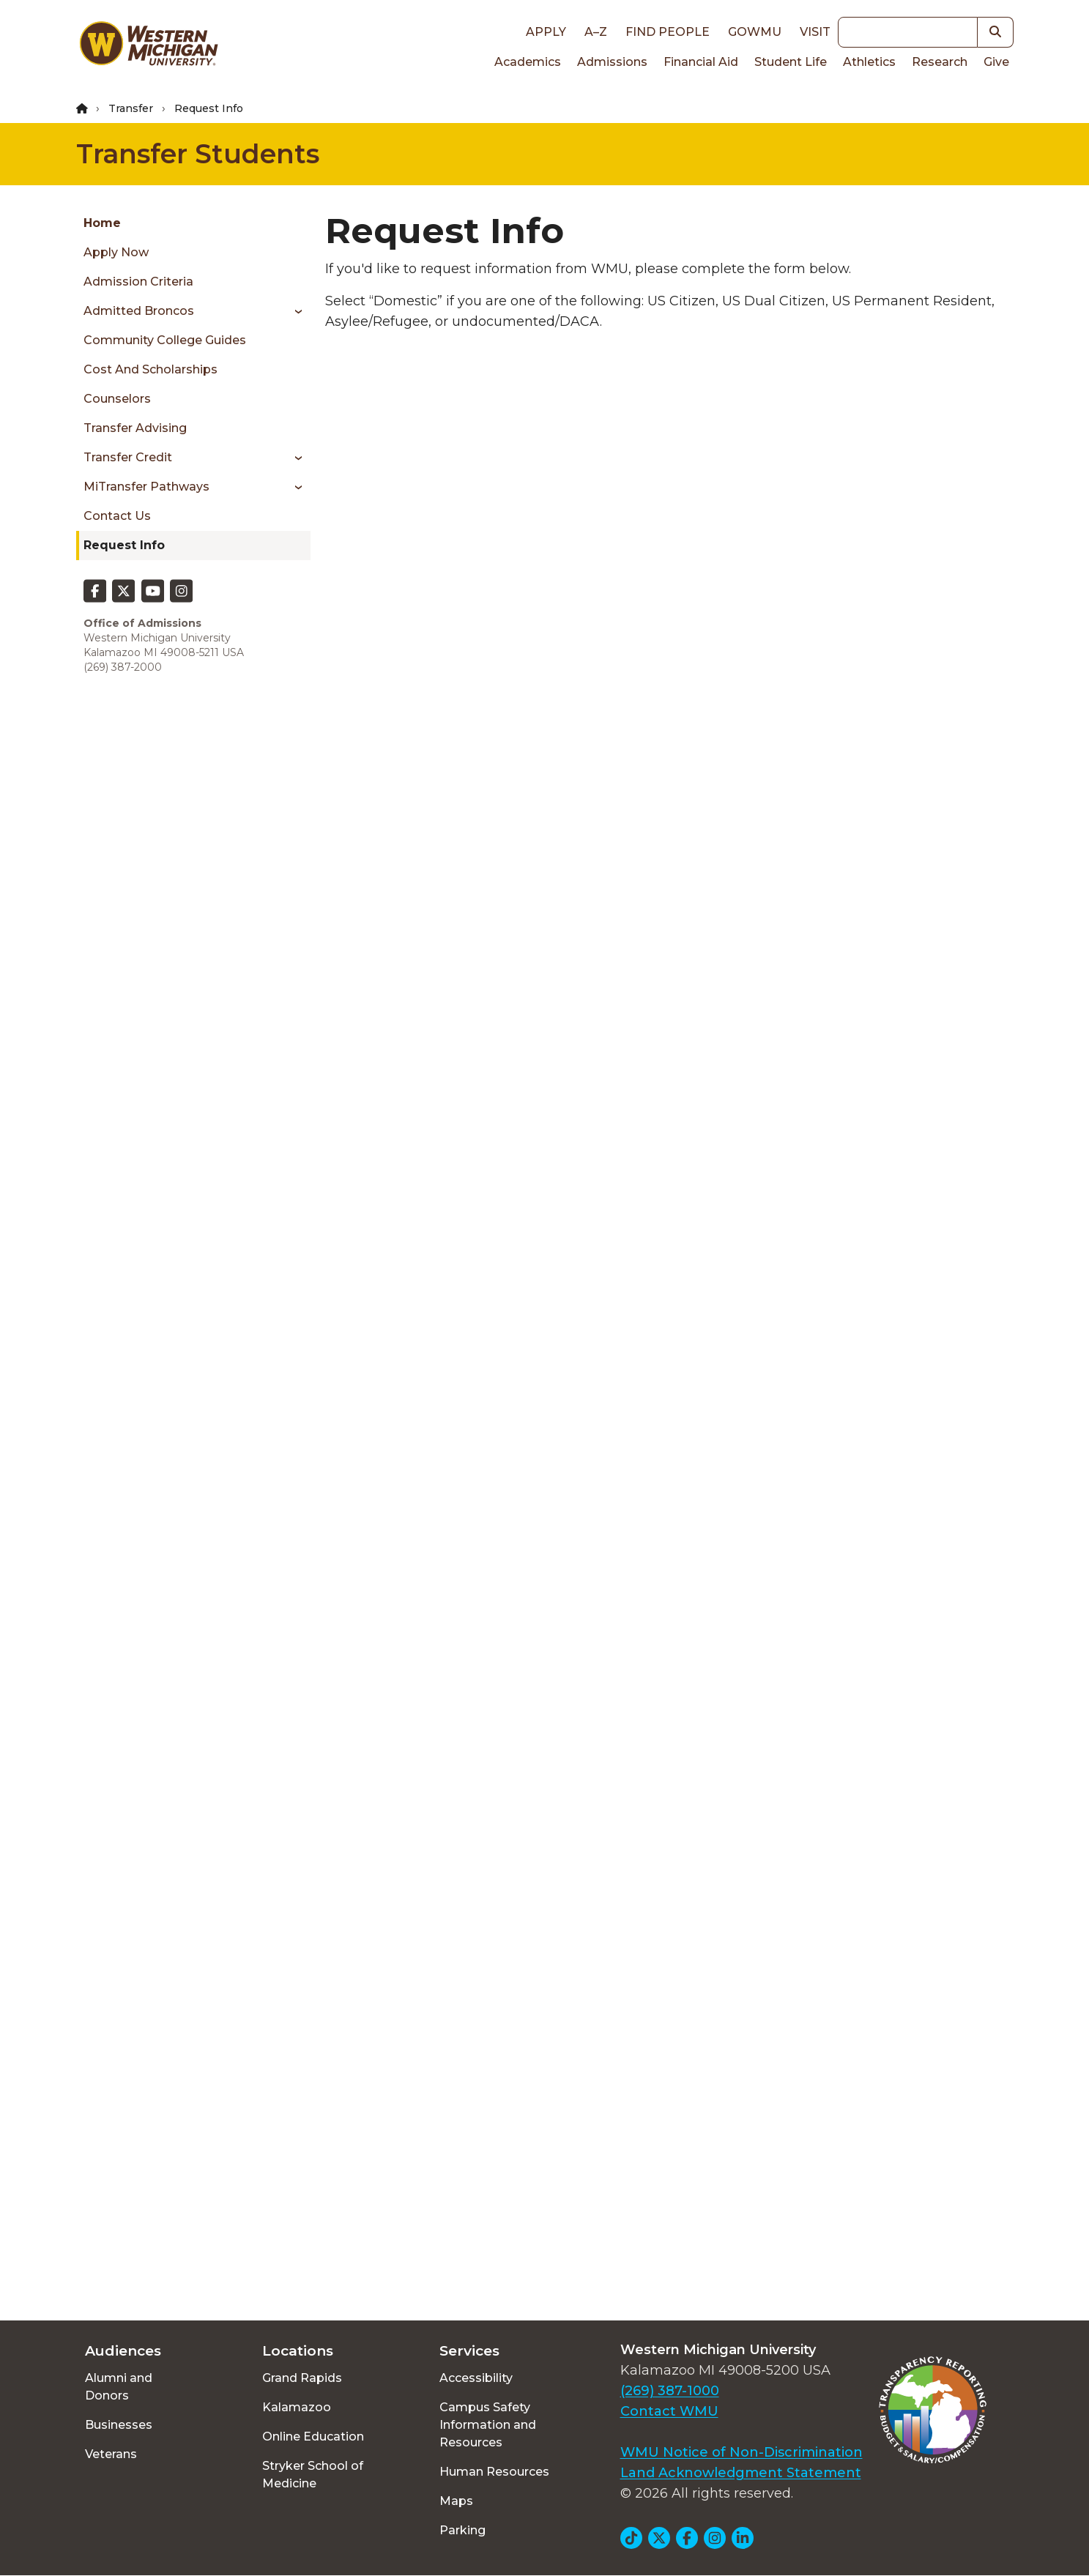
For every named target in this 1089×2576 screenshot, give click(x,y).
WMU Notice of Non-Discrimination (741, 2452)
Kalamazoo (296, 2407)
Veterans (111, 2454)
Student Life (790, 62)
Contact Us (117, 516)
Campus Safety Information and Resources (487, 2424)
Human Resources (494, 2472)
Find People (667, 32)
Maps (456, 2501)
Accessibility (476, 2378)
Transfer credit (127, 457)
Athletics (869, 62)
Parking (462, 2530)
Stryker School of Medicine (312, 2474)
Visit (815, 32)
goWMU (754, 32)
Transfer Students (197, 154)
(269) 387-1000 (669, 2391)
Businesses (118, 2425)
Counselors (117, 399)
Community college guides (164, 340)
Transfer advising (135, 428)
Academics (527, 62)
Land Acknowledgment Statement (740, 2473)
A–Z (595, 32)
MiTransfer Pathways (146, 487)
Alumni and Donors (118, 2386)
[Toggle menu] (293, 311)
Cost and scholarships (150, 369)
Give (996, 62)
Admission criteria (138, 282)
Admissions (612, 62)
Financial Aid (701, 62)
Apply (546, 32)
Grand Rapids (302, 2378)
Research (939, 62)
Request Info (124, 545)
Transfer (130, 108)
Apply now (116, 252)
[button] (996, 32)
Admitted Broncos (138, 311)
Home (102, 223)
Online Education (313, 2436)
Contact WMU (669, 2411)
